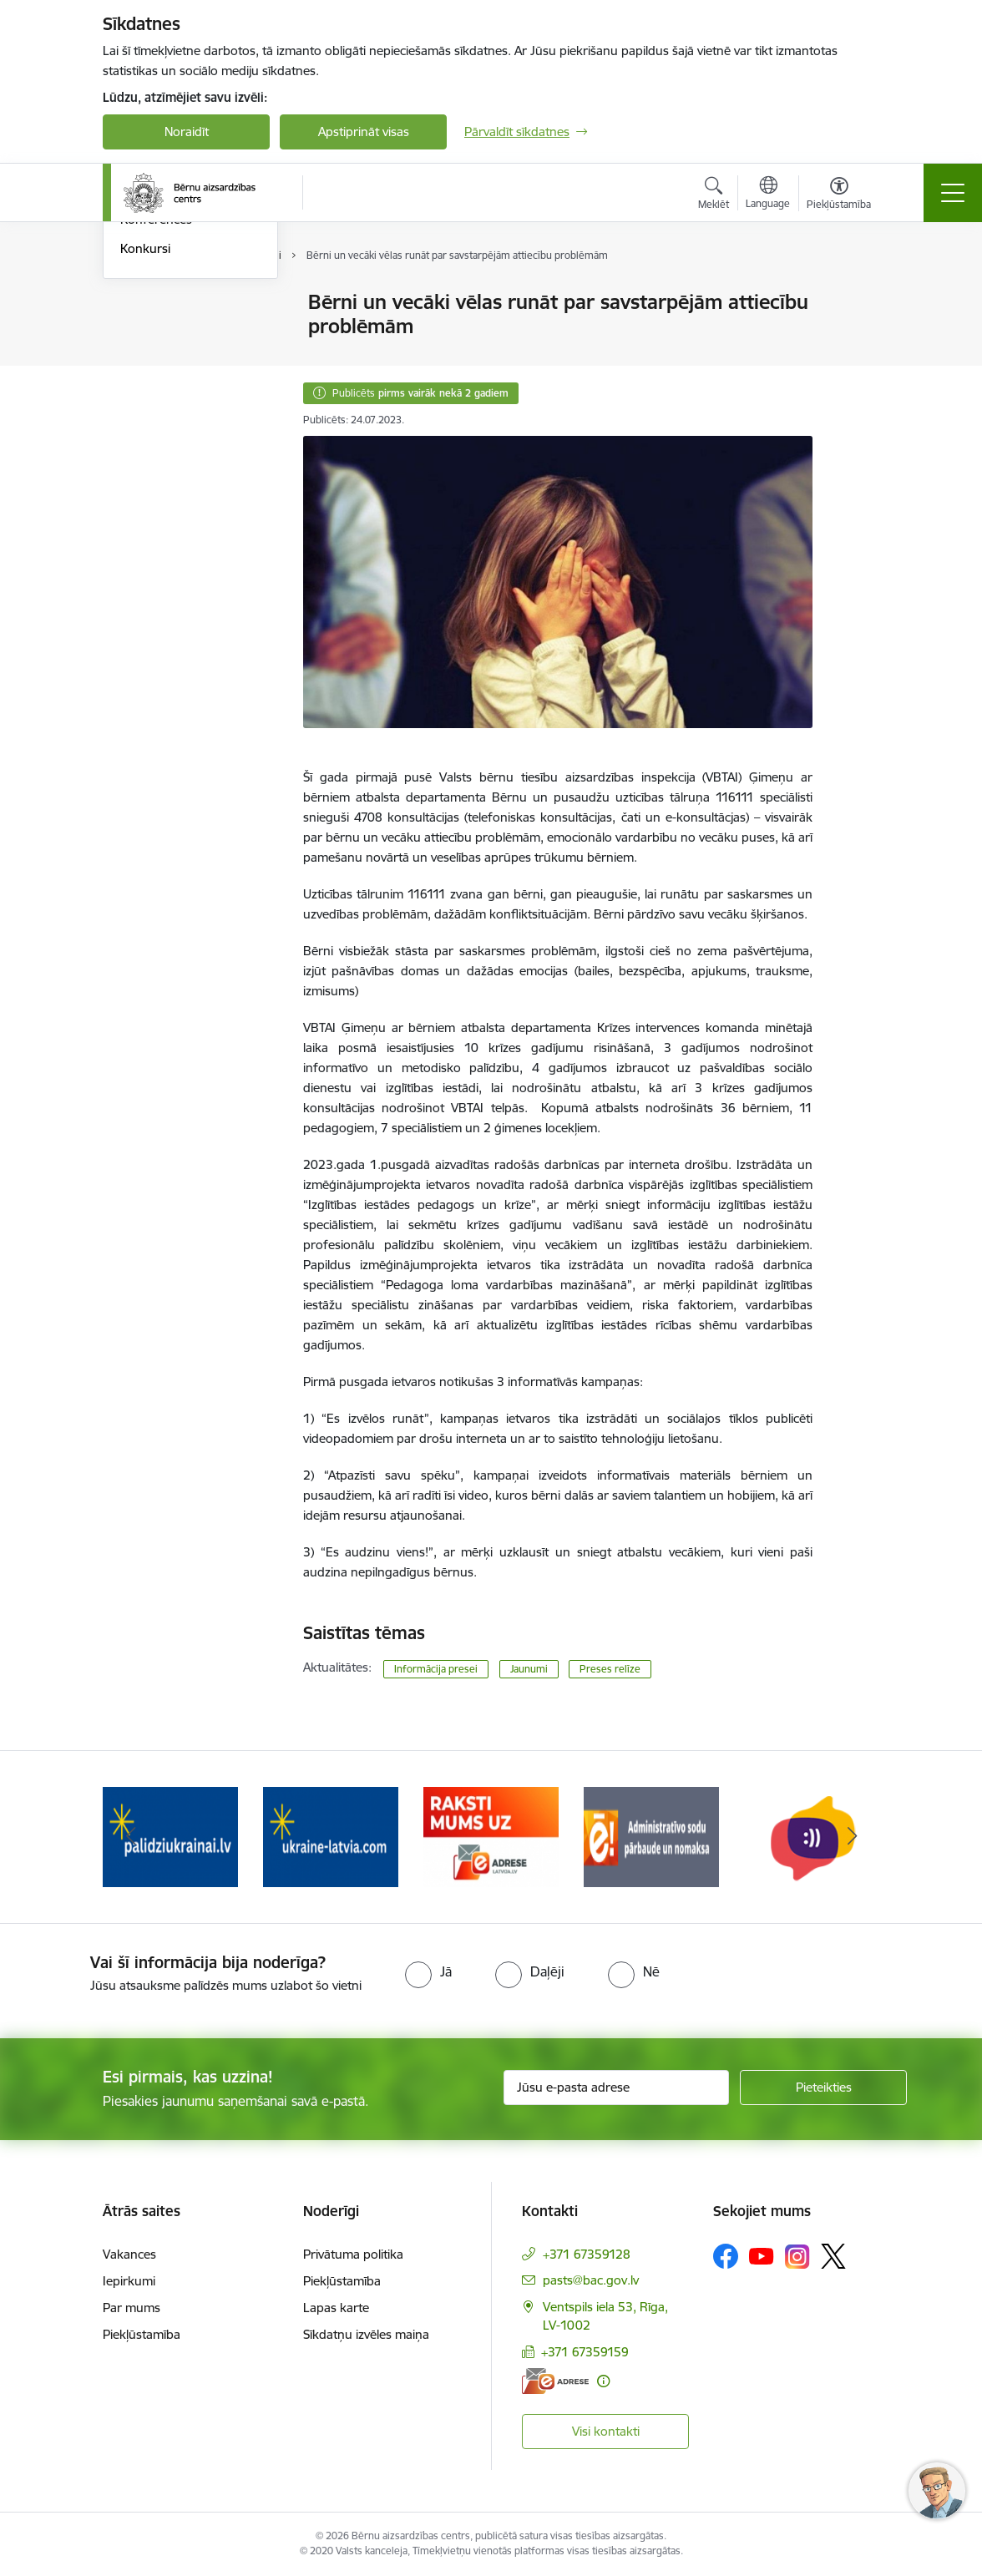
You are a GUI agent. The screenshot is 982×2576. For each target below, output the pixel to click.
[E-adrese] (555, 2381)
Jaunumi (144, 303)
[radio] (428, 1971)
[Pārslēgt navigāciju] (953, 193)
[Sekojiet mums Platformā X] (833, 2256)
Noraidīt (187, 131)
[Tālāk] (852, 1837)
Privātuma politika (353, 2254)
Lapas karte (336, 2307)
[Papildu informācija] (603, 2381)
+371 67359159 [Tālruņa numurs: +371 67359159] (585, 2352)
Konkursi (145, 448)
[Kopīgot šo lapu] (855, 336)
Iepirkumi (129, 2281)
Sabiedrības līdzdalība (180, 390)
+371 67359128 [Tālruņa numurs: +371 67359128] (586, 2254)
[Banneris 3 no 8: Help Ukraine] (330, 1836)
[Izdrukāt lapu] (855, 295)
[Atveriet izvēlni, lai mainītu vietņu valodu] (767, 194)
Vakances (129, 2254)
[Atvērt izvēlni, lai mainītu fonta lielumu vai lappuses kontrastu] (838, 195)
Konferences (156, 420)
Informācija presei (170, 332)
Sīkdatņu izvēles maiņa (366, 2334)
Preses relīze (610, 1669)
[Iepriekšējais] (130, 1837)
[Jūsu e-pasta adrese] (616, 2087)
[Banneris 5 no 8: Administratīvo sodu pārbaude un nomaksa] (651, 1836)
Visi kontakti (606, 2431)
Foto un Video (160, 361)
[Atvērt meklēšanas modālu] (713, 195)
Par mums (131, 2307)
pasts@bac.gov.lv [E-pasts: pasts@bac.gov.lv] (591, 2280)
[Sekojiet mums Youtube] (761, 2255)
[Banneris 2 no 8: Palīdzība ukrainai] (170, 1836)
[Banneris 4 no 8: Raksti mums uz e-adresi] (491, 1836)
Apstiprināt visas (363, 131)
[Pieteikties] (823, 2087)
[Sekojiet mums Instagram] (797, 2257)
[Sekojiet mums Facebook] (725, 2256)
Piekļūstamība (141, 2334)
